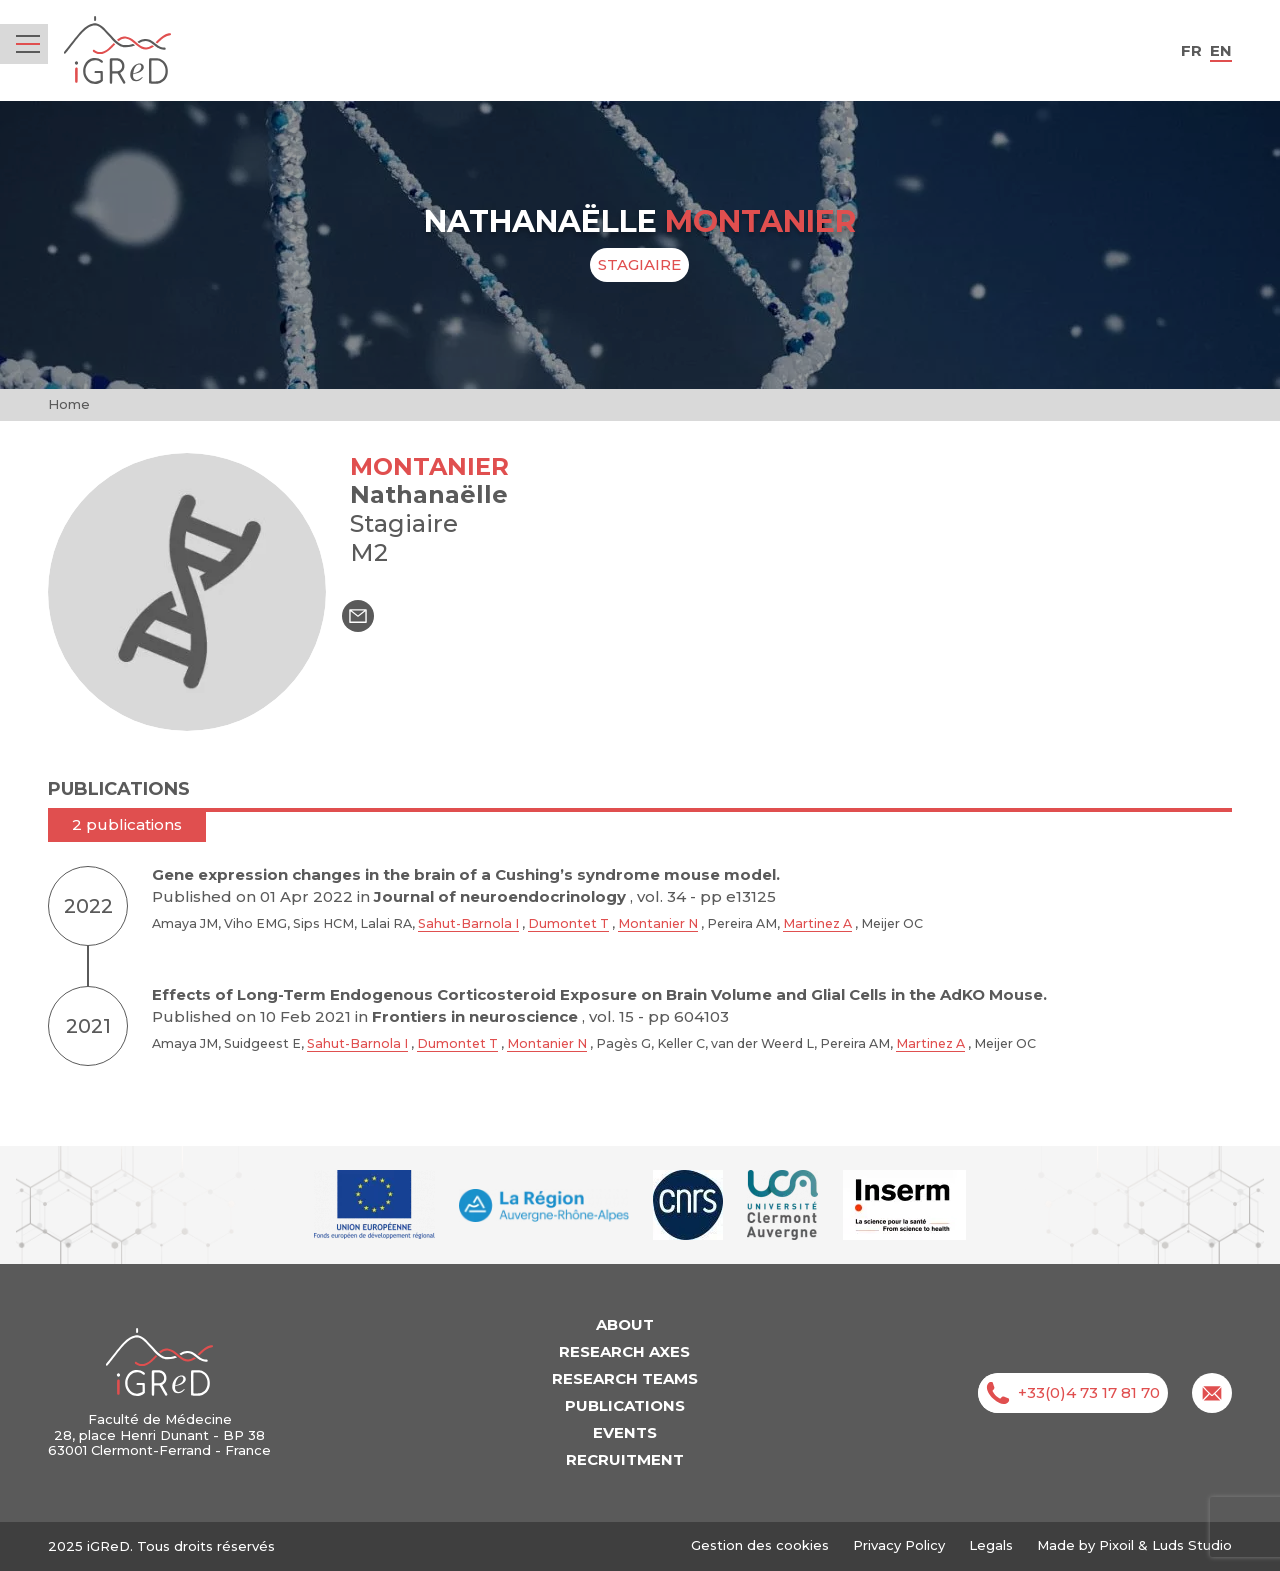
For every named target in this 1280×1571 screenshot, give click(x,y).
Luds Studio (1192, 1545)
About (625, 1324)
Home (69, 404)
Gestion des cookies (760, 1545)
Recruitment (625, 1459)
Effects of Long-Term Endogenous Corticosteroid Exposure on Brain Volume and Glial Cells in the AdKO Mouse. (599, 994)
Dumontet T (568, 923)
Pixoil (1116, 1545)
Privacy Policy (899, 1545)
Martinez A (817, 923)
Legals (991, 1545)
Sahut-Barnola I (468, 923)
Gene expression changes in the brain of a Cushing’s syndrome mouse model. (466, 874)
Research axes (624, 1351)
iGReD (117, 50)
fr (1191, 50)
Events (625, 1432)
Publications (625, 1405)
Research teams (625, 1378)
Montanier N (658, 923)
